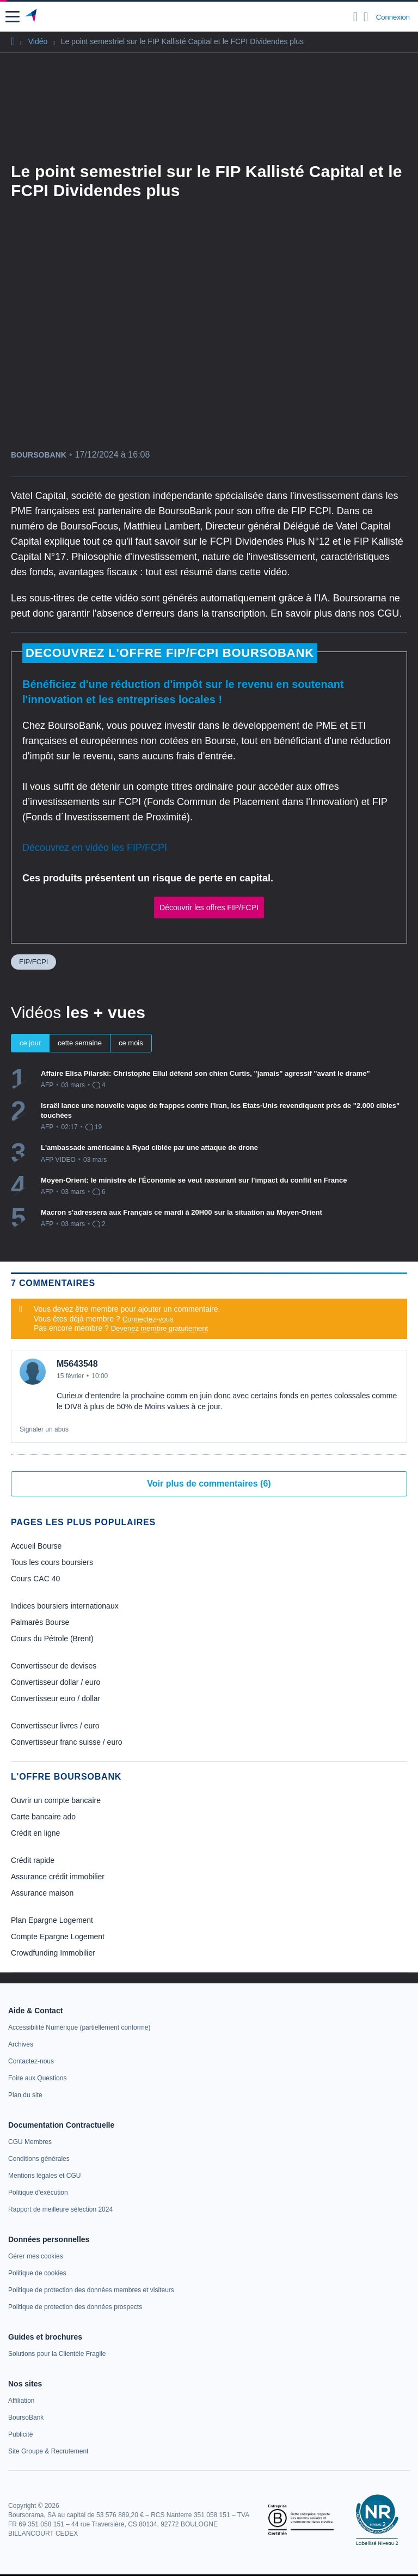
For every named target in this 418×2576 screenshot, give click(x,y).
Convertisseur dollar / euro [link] (55, 1682)
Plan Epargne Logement (52, 1920)
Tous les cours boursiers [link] (52, 1562)
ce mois (131, 1043)
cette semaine (80, 1043)
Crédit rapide (32, 1860)
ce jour (30, 1043)
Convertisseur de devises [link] (53, 1665)
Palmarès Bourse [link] (40, 1622)
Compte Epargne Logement (57, 1936)
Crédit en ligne (35, 1833)
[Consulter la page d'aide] (366, 16)
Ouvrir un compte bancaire (56, 1800)
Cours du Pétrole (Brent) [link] (52, 1638)
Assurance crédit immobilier (57, 1876)
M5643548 (77, 1363)
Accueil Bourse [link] (36, 1546)
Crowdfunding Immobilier (53, 1952)
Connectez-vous (148, 1319)
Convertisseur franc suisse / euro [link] (66, 1742)
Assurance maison (42, 1893)
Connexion (393, 17)
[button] (12, 16)
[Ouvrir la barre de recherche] (355, 16)
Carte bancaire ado (43, 1816)
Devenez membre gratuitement (159, 1328)
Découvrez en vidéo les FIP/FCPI (94, 847)
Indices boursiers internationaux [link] (65, 1605)
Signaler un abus (44, 1429)
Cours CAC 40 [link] (35, 1578)
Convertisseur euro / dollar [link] (55, 1698)
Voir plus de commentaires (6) (209, 1483)
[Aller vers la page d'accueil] (32, 17)
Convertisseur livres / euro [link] (55, 1725)
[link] (79, 2027)
